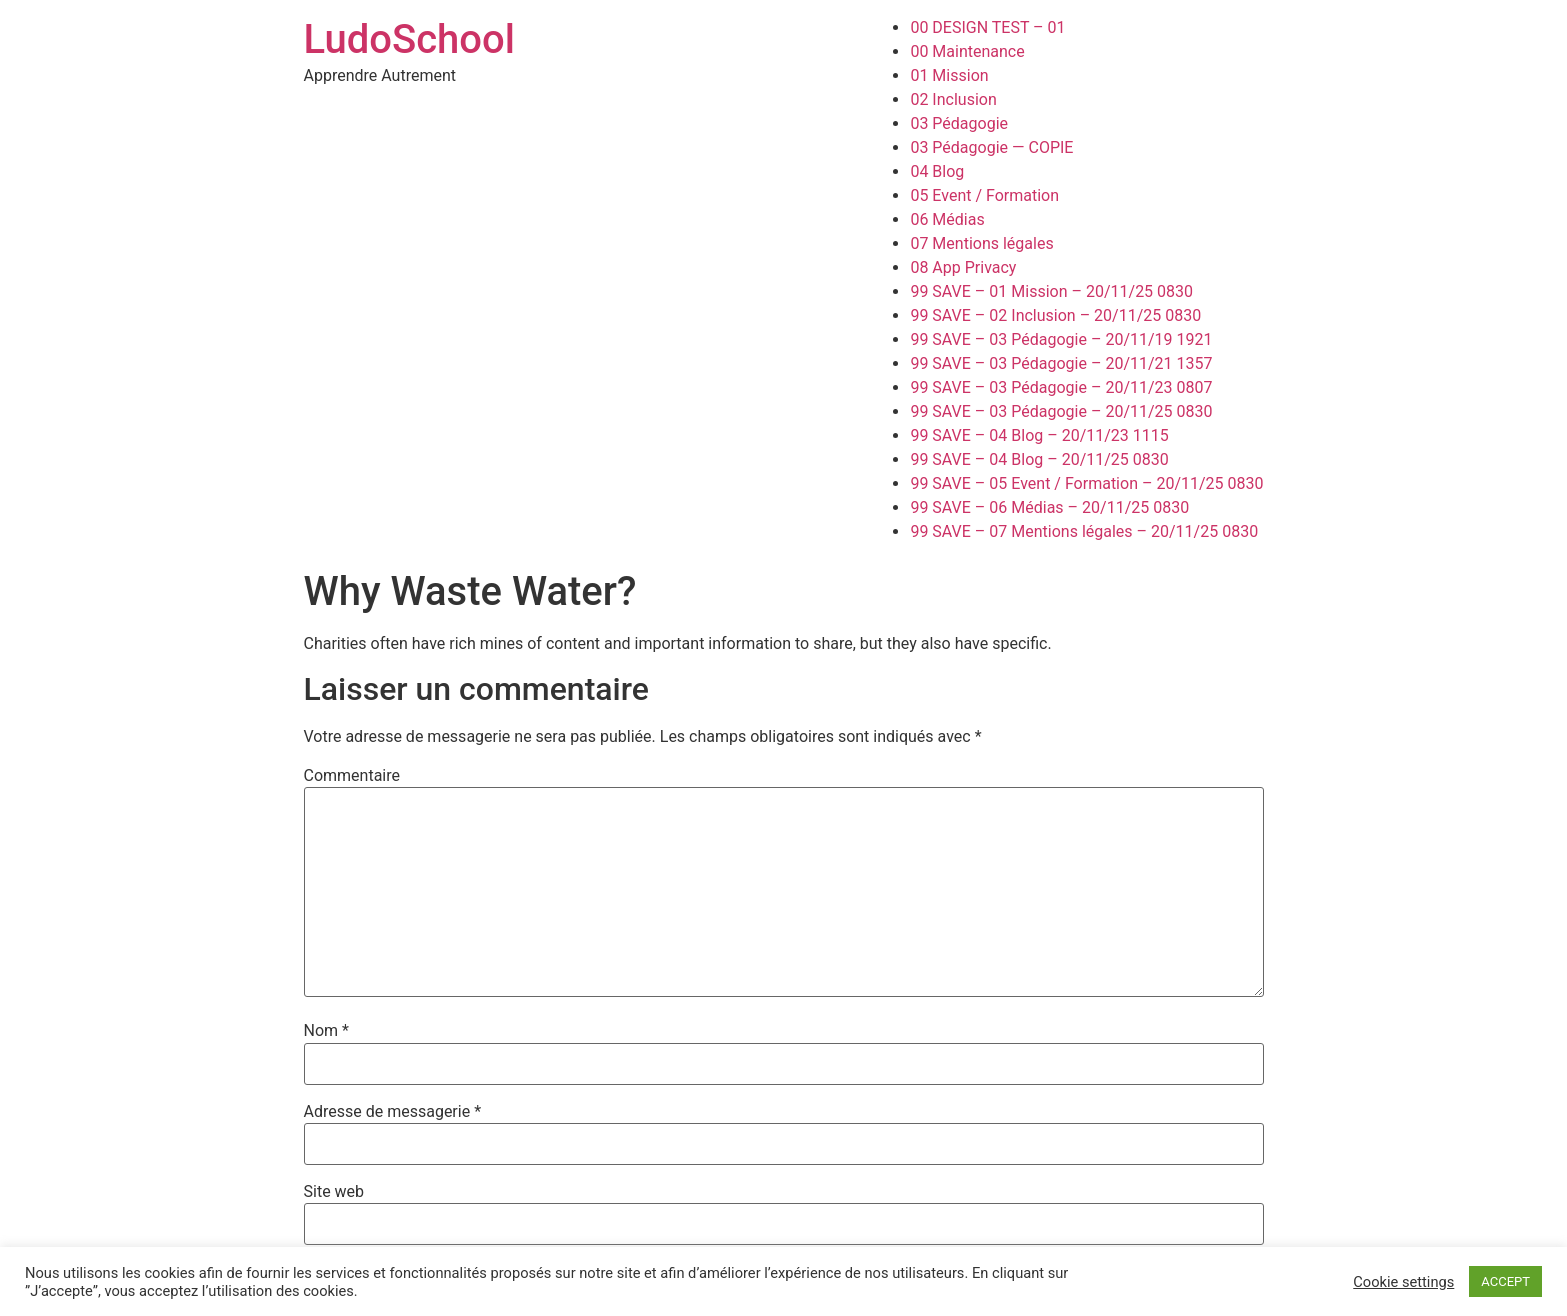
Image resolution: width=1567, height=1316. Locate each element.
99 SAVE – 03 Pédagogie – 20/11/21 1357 (1061, 363)
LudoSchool (409, 39)
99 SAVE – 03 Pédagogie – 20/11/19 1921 (1061, 339)
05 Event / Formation (984, 195)
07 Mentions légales (981, 243)
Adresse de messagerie (393, 1112)
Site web (334, 1192)
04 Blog (937, 171)
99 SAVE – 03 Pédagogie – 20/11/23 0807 (1061, 387)
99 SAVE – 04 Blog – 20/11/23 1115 (1039, 435)
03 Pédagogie (959, 123)
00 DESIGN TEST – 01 (987, 27)
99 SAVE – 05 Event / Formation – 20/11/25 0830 (1086, 483)
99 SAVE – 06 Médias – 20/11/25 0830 (1049, 507)
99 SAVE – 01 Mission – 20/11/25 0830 (1051, 291)
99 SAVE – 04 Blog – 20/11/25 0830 (1039, 459)
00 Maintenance (967, 51)
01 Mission (949, 75)
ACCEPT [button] (1505, 1281)
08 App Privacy (963, 267)
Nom (326, 1031)
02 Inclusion (953, 99)
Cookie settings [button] (1403, 1282)
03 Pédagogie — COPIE (991, 147)
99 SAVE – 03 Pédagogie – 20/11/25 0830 (1061, 411)
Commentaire (352, 776)
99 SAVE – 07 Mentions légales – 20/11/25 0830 (1084, 531)
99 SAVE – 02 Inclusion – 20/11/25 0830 (1055, 315)
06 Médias (947, 219)
